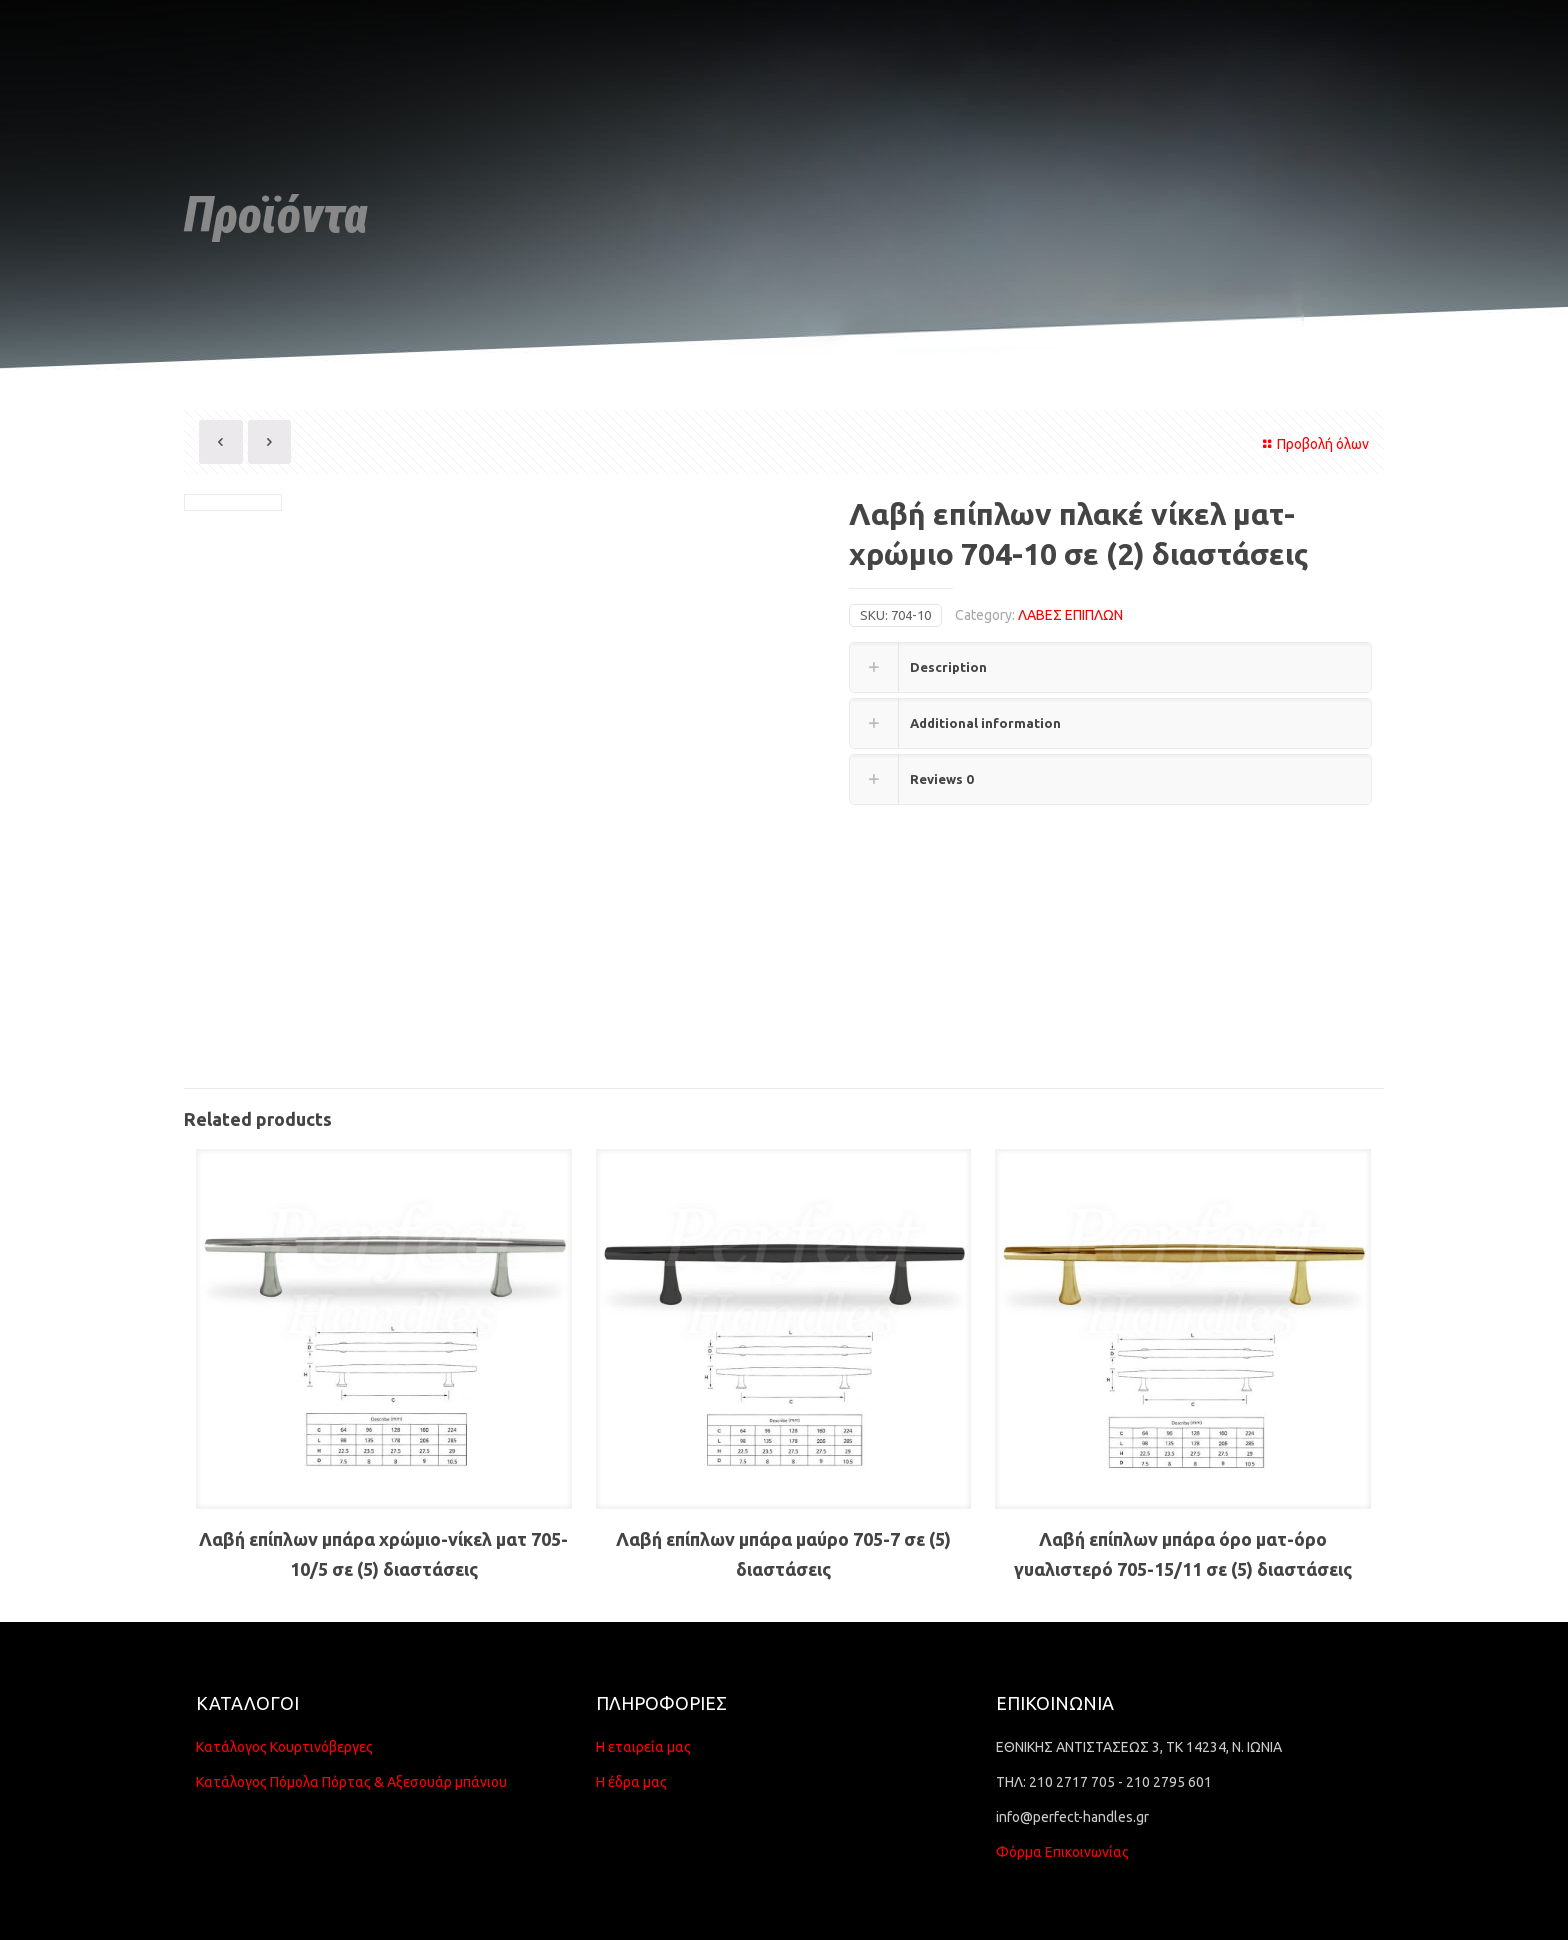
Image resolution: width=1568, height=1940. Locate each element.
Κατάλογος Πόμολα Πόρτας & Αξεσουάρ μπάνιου (351, 1782)
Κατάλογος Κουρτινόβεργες (284, 1747)
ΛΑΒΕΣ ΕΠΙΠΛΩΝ (1070, 615)
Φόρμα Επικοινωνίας (1062, 1852)
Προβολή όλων (1313, 444)
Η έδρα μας (631, 1782)
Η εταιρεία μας (643, 1747)
